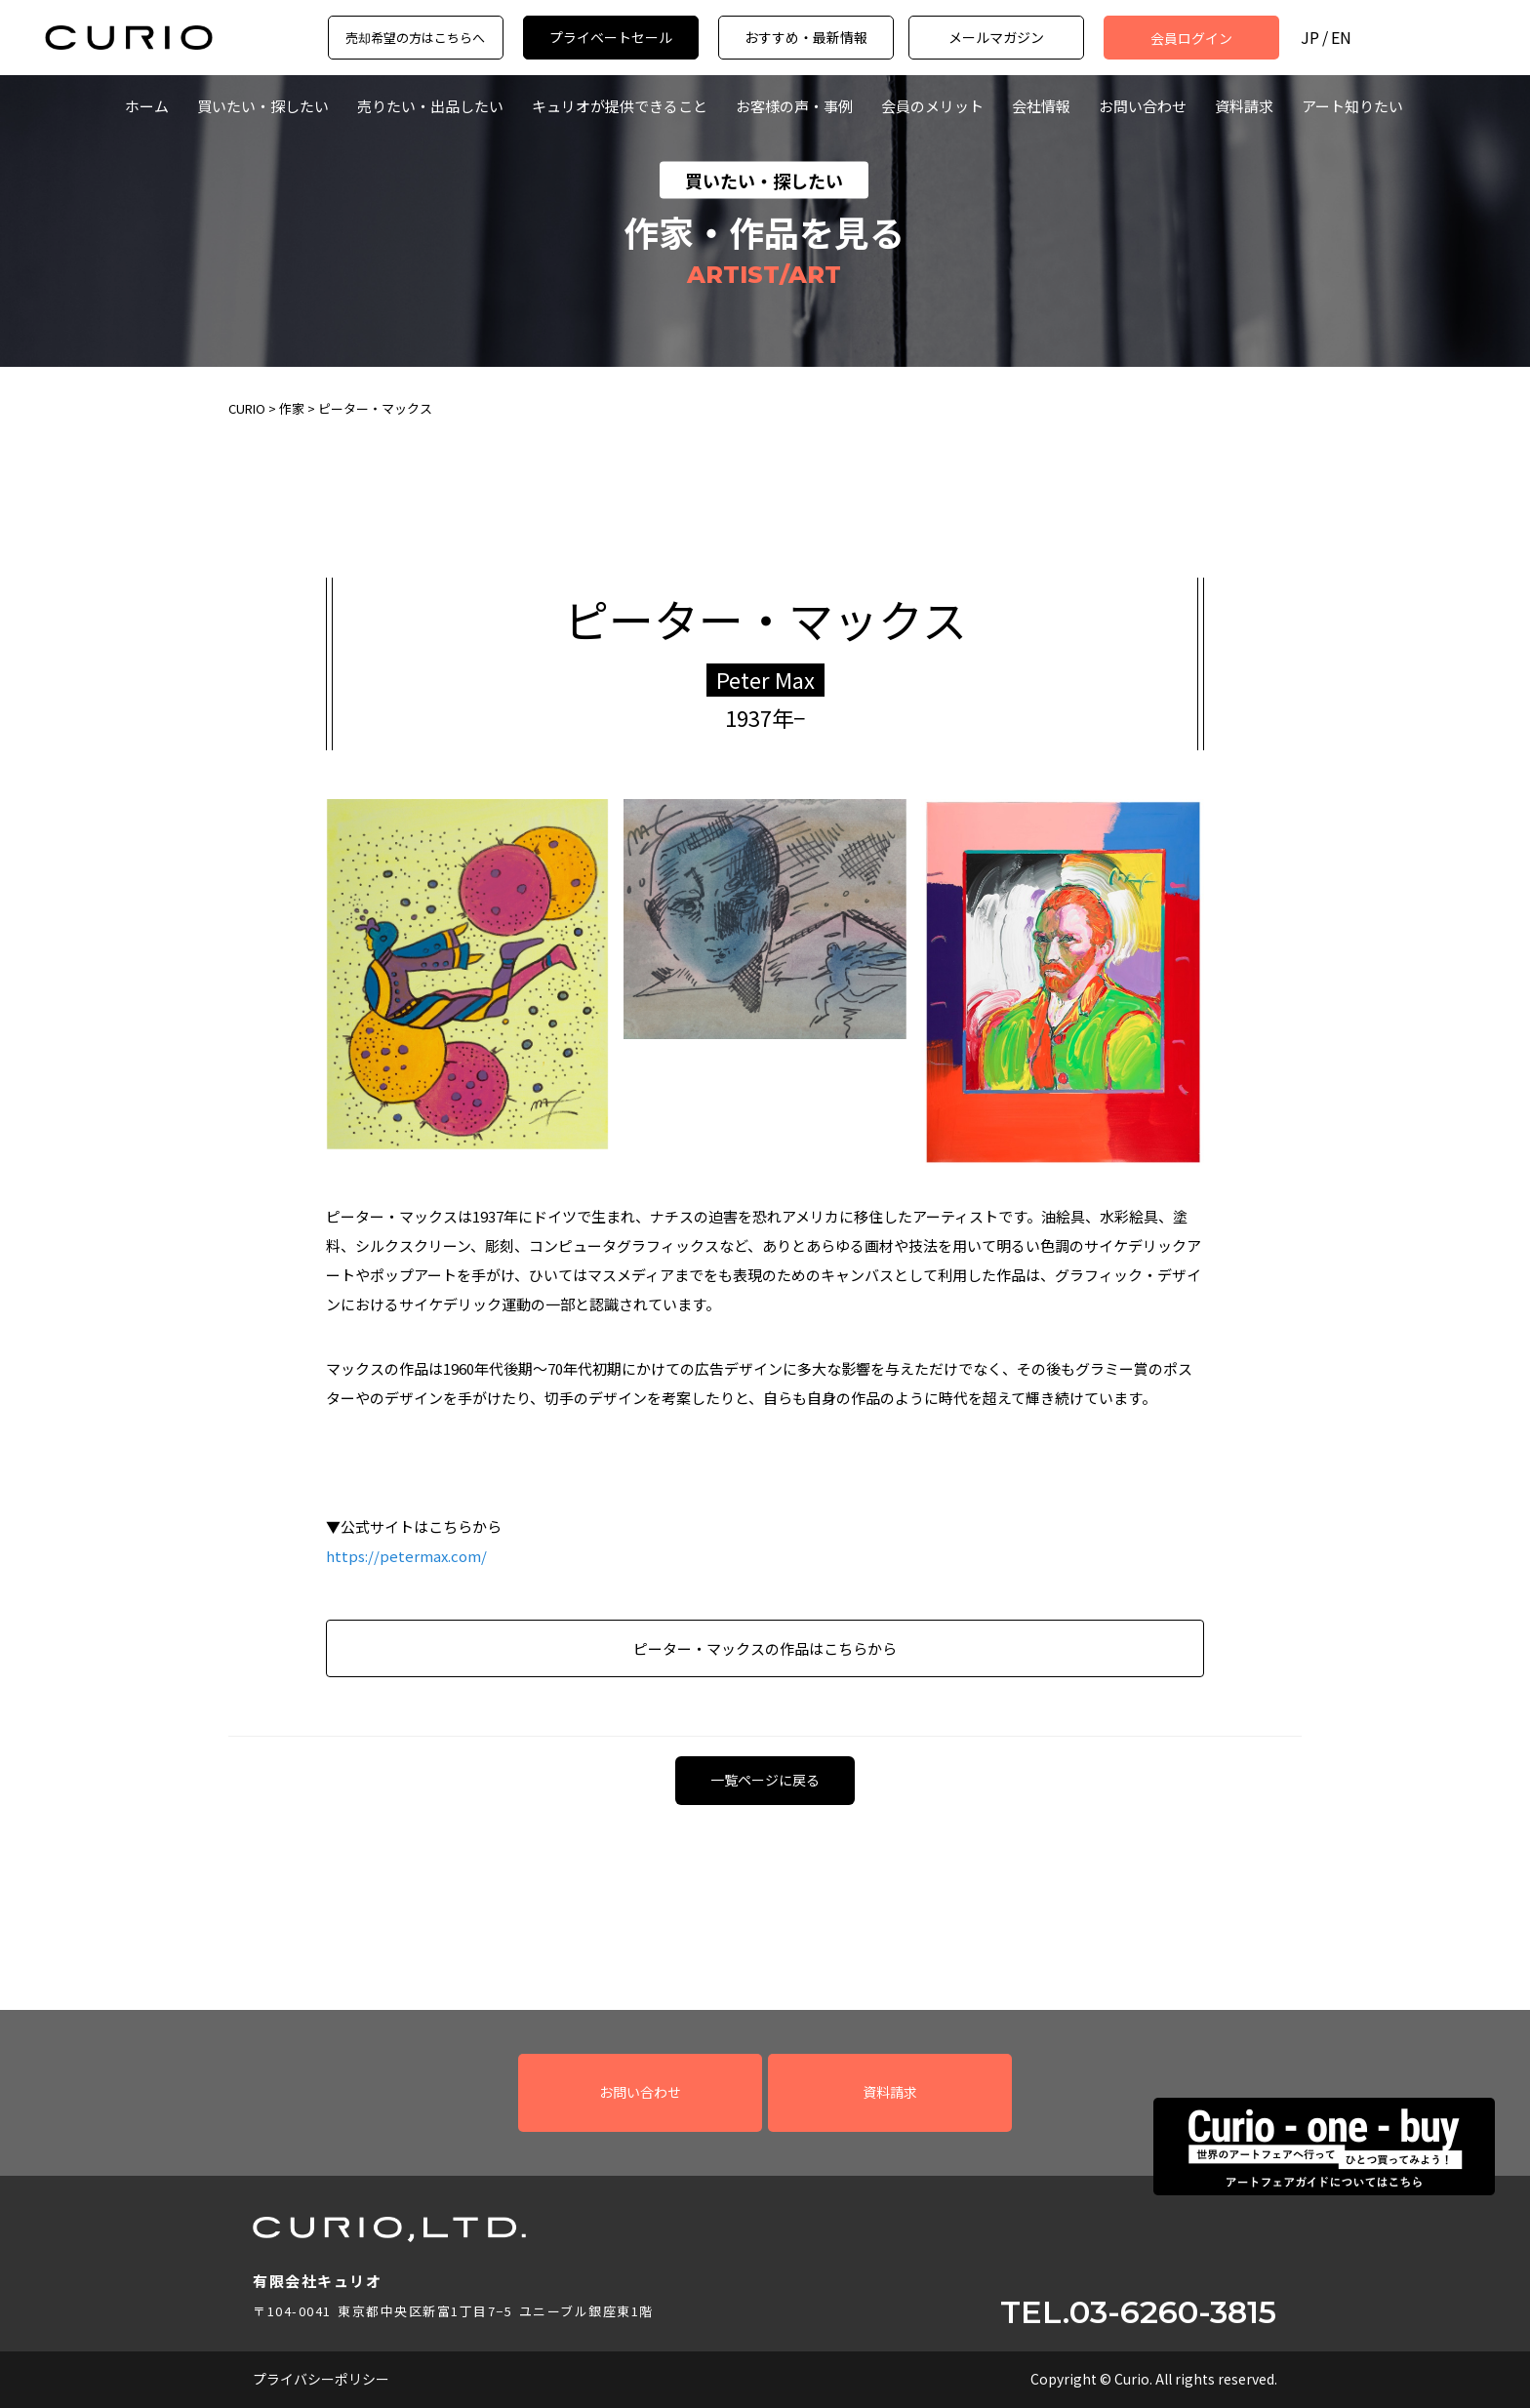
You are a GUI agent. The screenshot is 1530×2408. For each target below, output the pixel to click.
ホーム (147, 106)
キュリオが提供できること (619, 106)
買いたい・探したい (263, 106)
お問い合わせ (1143, 106)
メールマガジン (996, 37)
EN (1341, 37)
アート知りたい (1352, 106)
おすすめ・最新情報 (806, 37)
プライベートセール (610, 37)
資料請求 (1244, 106)
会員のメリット (932, 106)
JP (1310, 37)
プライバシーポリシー (321, 2378)
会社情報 (1041, 106)
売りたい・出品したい (430, 106)
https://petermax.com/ (406, 1555)
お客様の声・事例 (794, 106)
